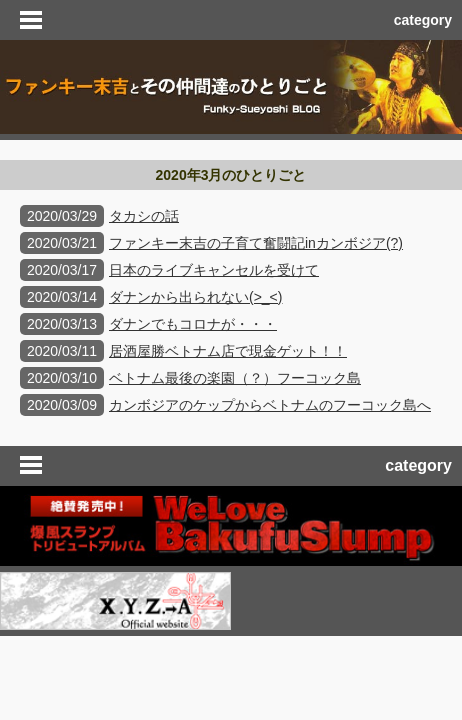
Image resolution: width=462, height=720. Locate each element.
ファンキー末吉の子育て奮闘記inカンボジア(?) (256, 243)
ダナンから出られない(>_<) (195, 297)
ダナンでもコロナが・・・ (193, 324)
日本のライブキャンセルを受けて (214, 270)
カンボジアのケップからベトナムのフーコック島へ (270, 405)
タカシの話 (144, 216)
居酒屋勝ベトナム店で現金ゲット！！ (228, 351)
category (423, 20)
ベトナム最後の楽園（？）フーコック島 (235, 378)
